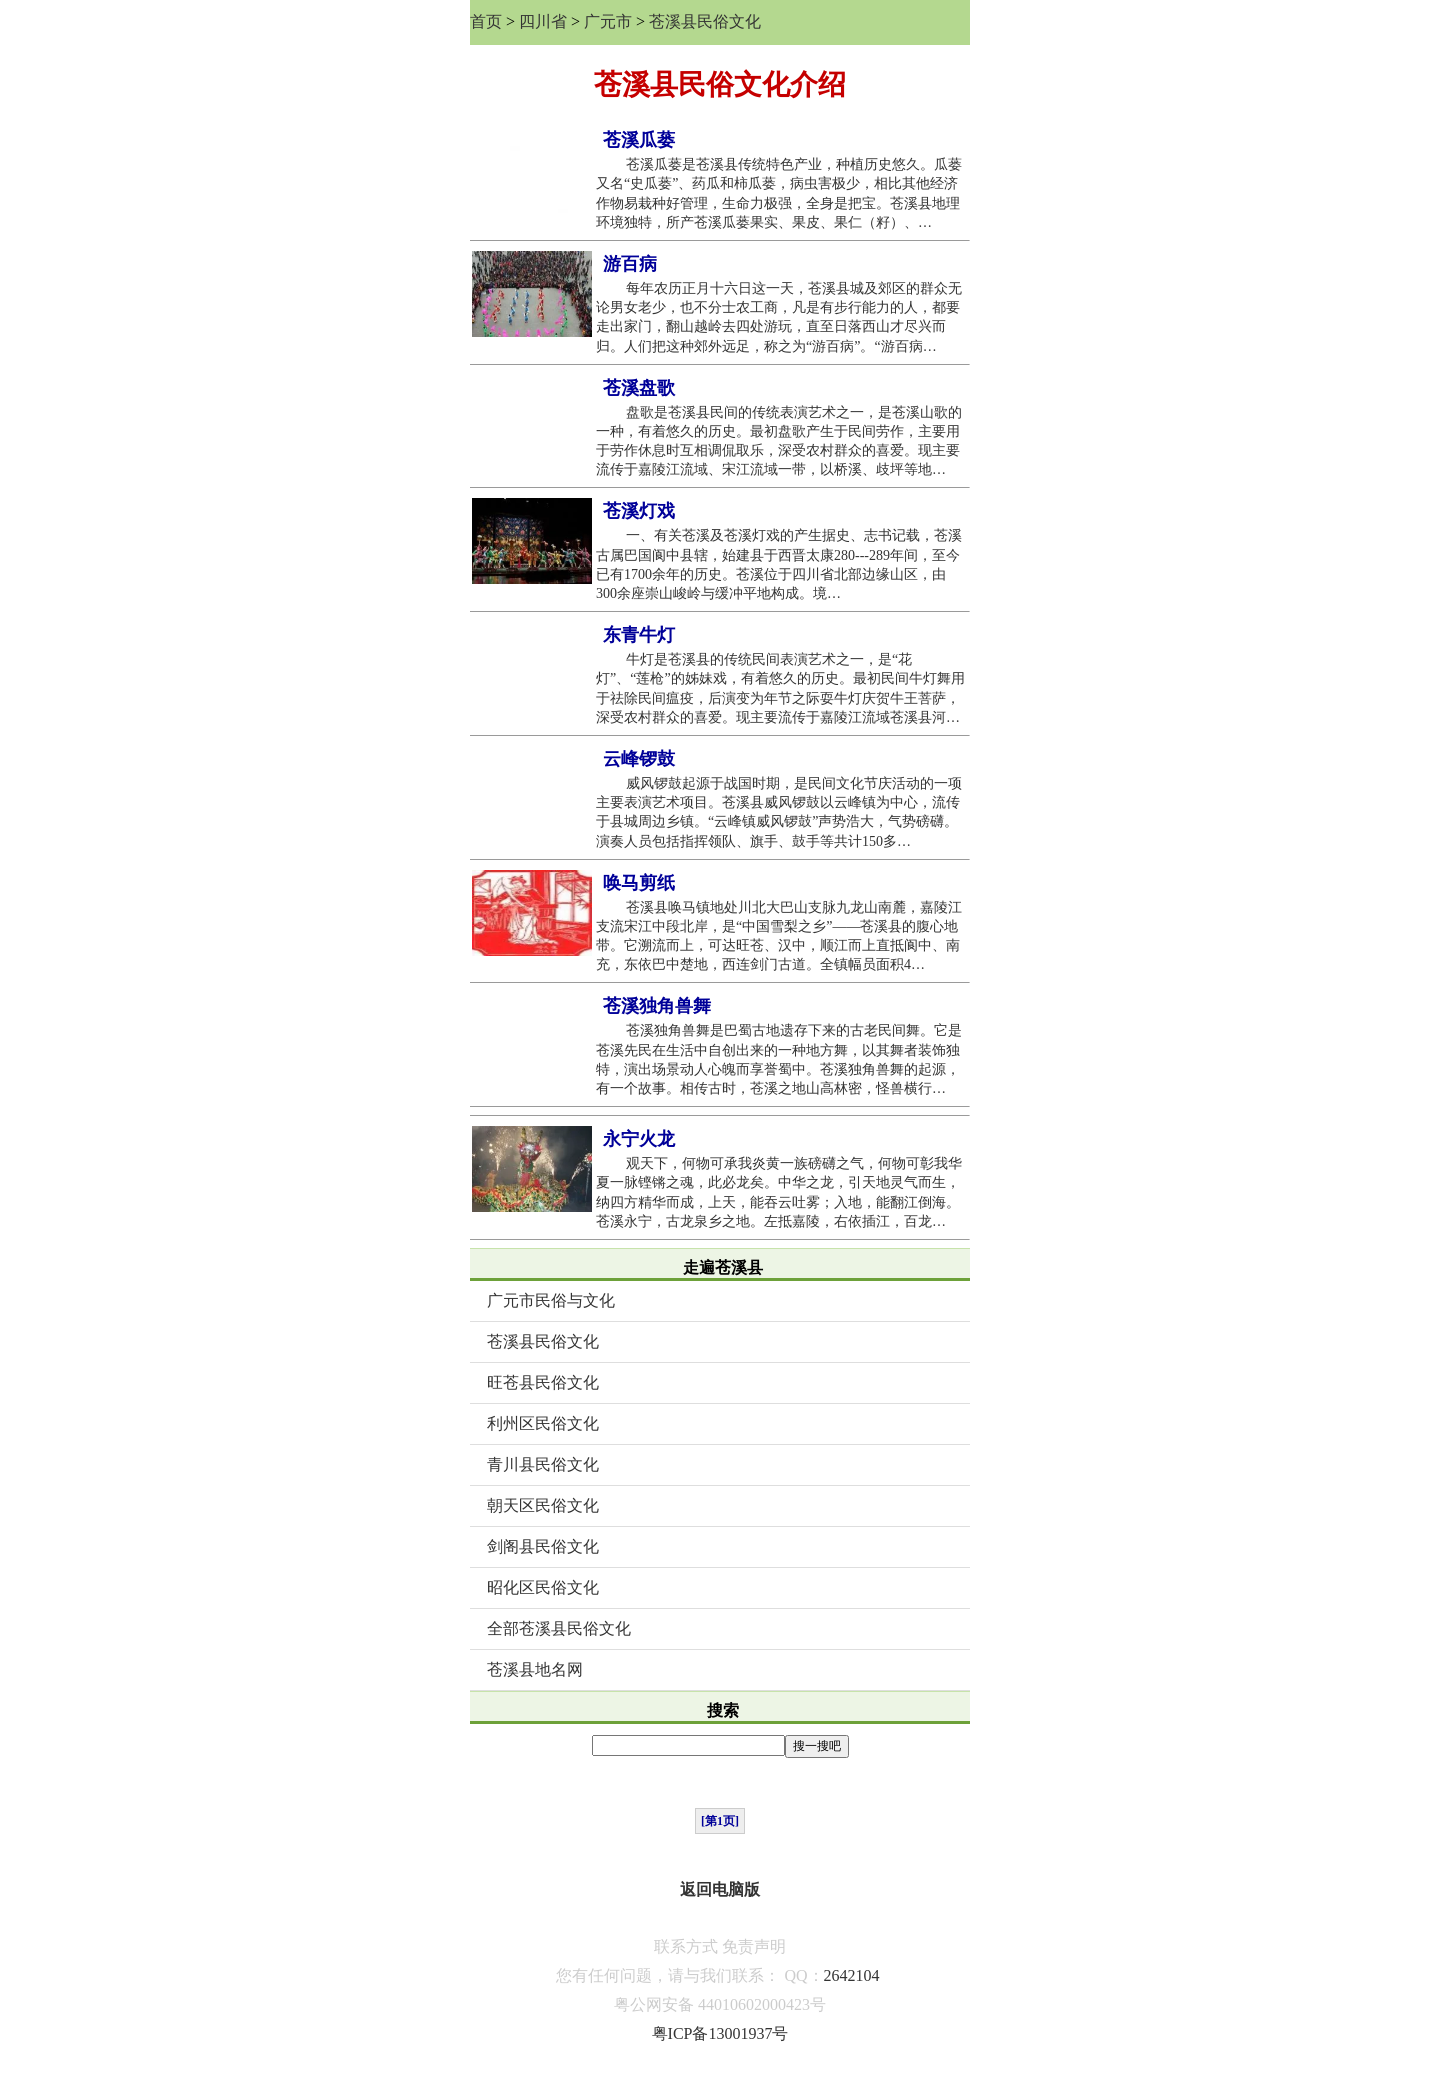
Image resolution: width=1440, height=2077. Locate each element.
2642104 (852, 1975)
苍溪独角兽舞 (657, 1006)
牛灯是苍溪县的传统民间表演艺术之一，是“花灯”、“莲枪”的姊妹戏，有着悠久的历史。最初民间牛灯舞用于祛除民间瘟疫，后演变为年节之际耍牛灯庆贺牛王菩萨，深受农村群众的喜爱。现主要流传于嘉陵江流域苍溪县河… (780, 688)
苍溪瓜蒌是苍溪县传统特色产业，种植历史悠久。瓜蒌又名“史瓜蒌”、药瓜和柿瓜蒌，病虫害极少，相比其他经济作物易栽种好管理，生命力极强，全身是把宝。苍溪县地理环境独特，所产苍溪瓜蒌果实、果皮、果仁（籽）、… (779, 193)
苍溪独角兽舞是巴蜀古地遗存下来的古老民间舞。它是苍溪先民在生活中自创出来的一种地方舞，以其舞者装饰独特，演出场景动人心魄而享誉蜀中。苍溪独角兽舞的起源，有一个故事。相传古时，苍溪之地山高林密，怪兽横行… (779, 1059)
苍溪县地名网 (535, 1669)
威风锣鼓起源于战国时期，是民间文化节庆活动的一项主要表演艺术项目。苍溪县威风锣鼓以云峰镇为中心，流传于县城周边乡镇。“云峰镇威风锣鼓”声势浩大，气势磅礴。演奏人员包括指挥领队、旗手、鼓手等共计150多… (779, 812)
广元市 (608, 21)
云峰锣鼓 (639, 759)
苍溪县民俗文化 (705, 21)
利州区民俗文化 (543, 1423)
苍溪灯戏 (639, 511)
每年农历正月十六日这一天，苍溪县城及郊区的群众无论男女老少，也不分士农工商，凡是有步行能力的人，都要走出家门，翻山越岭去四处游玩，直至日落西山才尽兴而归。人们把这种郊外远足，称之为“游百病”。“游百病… (779, 317)
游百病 (630, 264)
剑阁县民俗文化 (543, 1546)
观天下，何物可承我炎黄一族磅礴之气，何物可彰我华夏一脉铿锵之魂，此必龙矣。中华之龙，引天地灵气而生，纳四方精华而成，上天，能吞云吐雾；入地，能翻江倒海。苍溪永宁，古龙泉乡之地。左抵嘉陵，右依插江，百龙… (779, 1192)
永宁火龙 (639, 1139)
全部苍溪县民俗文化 (559, 1628)
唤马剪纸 (639, 883)
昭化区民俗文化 (543, 1587)
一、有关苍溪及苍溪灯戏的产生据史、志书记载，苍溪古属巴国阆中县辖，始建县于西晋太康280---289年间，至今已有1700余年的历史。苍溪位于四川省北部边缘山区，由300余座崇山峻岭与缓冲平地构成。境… (779, 564)
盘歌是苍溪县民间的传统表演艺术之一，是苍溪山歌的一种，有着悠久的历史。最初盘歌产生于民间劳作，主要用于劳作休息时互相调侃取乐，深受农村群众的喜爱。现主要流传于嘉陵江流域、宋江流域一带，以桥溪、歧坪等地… (779, 441)
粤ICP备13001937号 (720, 2033)
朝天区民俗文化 (543, 1505)
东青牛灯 (639, 635)
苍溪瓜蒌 (639, 140)
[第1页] (720, 1821)
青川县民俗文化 (543, 1464)
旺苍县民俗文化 (543, 1382)
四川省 (543, 21)
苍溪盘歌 (639, 388)
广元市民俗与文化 (551, 1300)
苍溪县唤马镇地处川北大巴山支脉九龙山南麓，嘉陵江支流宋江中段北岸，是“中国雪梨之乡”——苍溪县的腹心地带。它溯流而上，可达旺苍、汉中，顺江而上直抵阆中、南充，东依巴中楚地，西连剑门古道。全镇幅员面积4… (779, 936)
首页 (486, 21)
